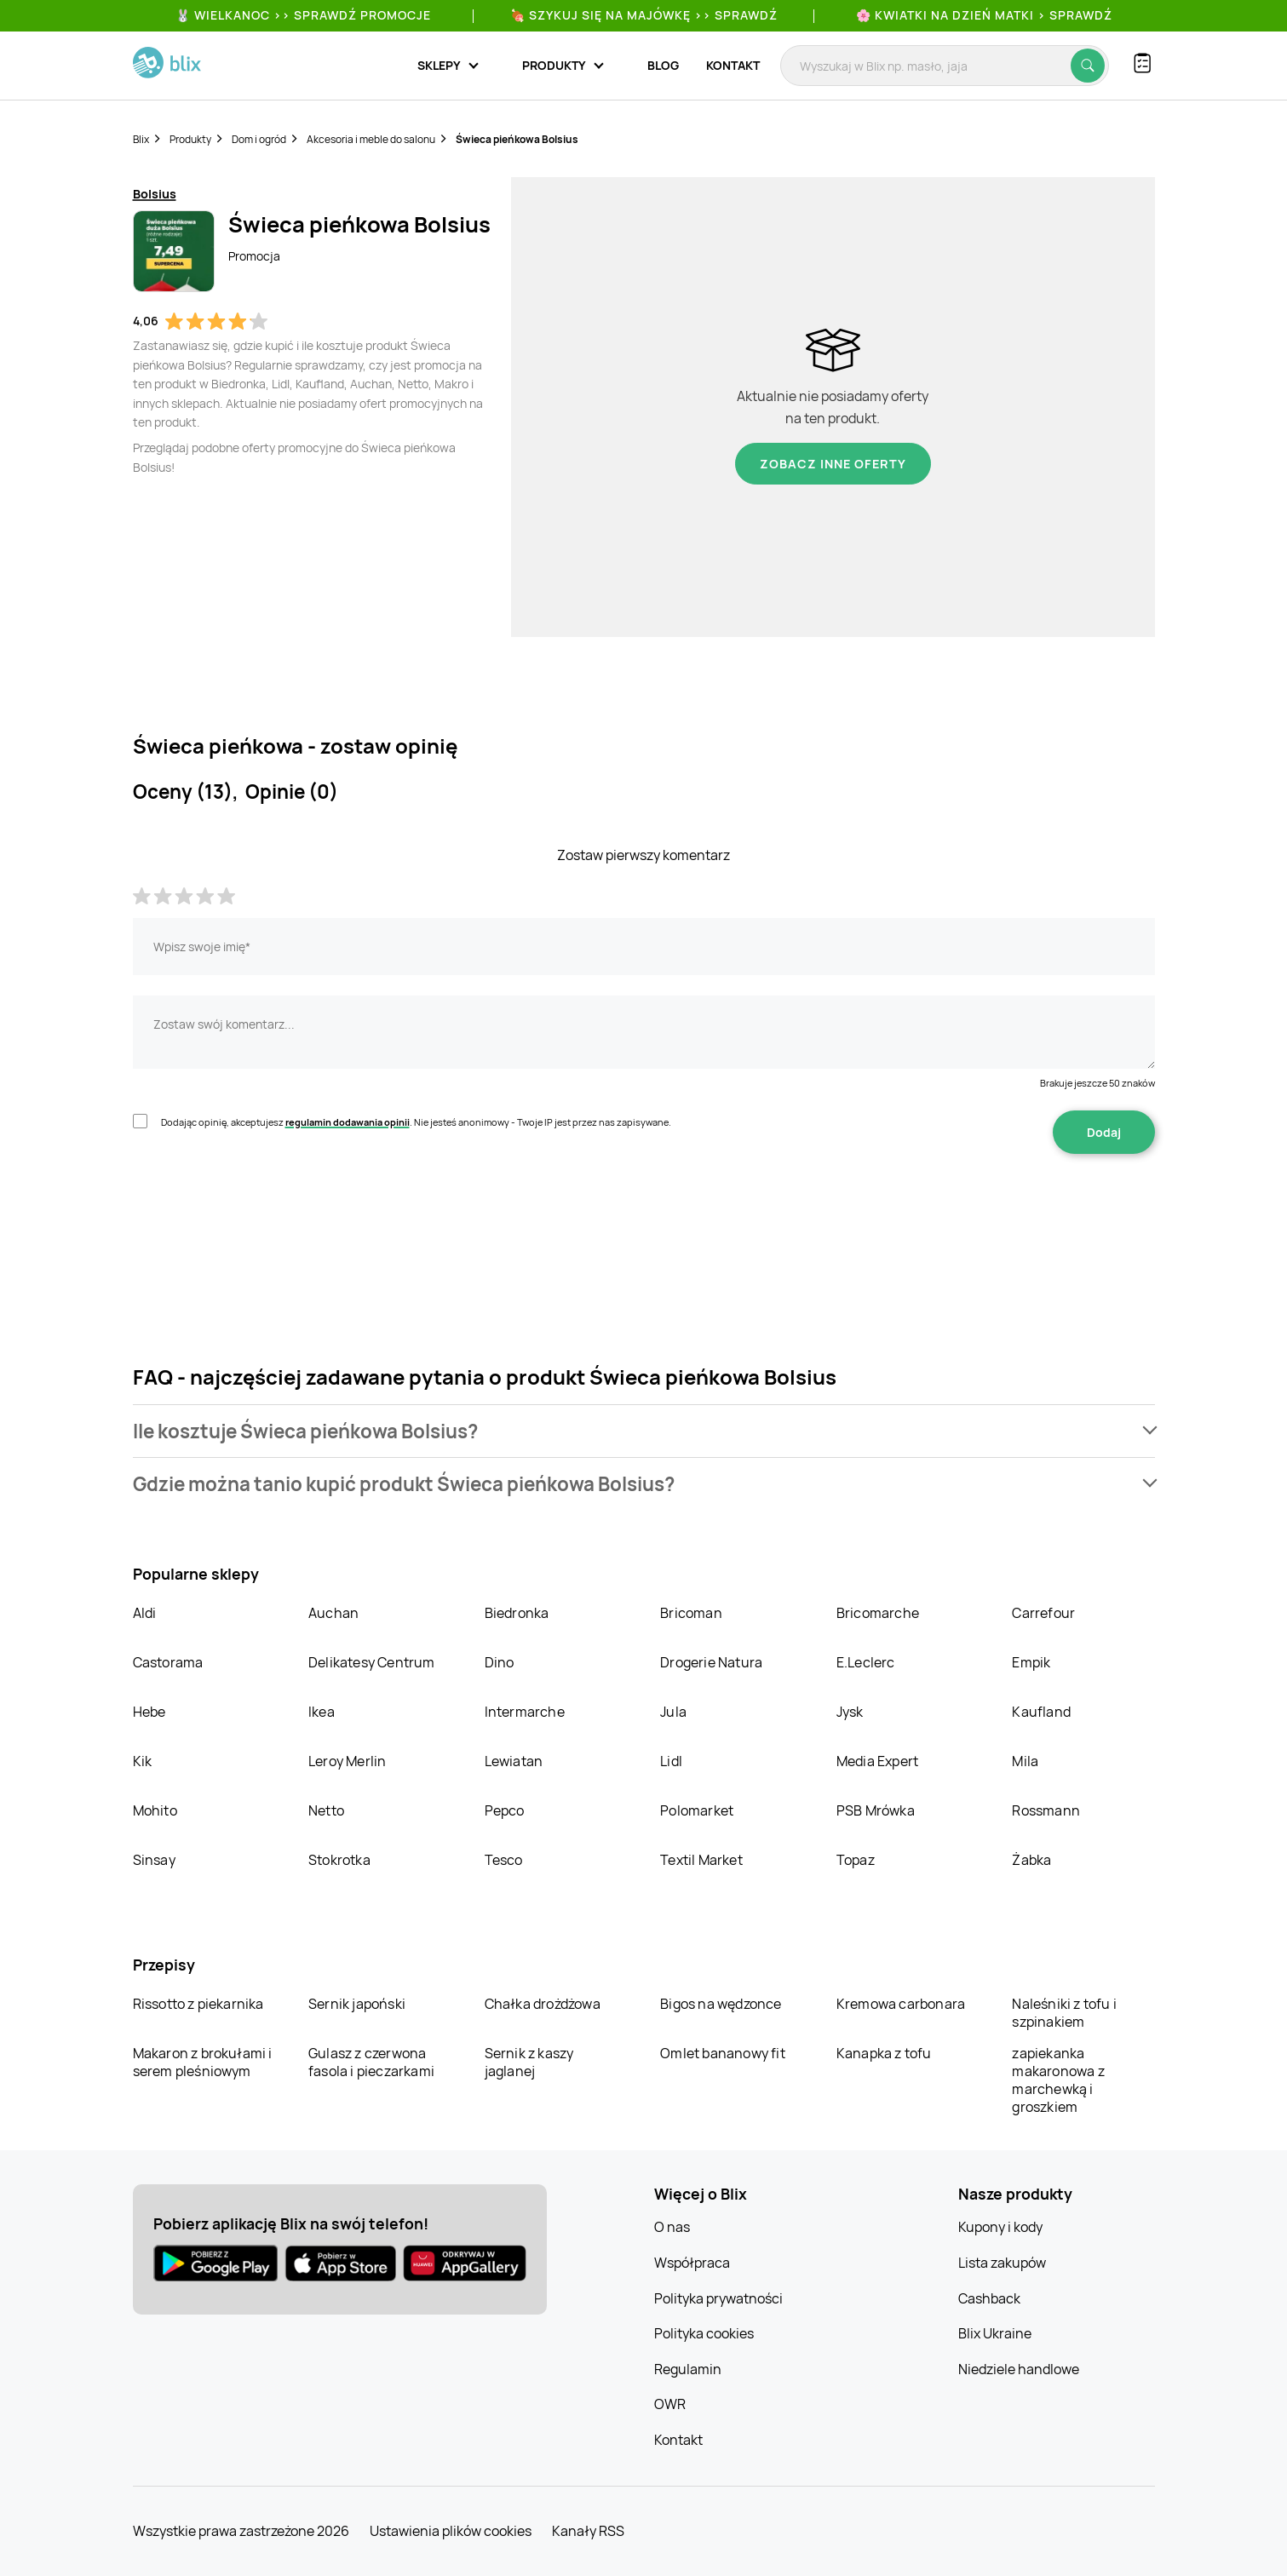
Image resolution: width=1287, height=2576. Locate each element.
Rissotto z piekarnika (198, 2003)
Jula (673, 1711)
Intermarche (525, 1711)
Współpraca (692, 2262)
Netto (326, 1810)
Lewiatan (514, 1761)
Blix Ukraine (994, 2333)
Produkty (190, 139)
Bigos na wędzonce (720, 2003)
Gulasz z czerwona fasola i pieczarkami (371, 2062)
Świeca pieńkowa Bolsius (517, 139)
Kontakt (733, 65)
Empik (1031, 1662)
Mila (1025, 1761)
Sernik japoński (356, 2003)
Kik (142, 1761)
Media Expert (877, 1761)
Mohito (155, 1810)
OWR (670, 2404)
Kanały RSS (588, 2530)
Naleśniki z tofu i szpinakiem (1064, 2012)
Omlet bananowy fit (722, 2053)
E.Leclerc (865, 1662)
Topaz (855, 1859)
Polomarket (696, 1810)
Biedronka (517, 1613)
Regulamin (687, 2369)
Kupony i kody (1000, 2226)
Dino (499, 1662)
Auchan (333, 1613)
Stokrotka (339, 1859)
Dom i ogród (259, 139)
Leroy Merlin (347, 1761)
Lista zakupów (1002, 2262)
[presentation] (262, 1207)
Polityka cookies (704, 2333)
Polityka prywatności (718, 2298)
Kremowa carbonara (900, 2003)
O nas (672, 2226)
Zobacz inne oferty (833, 464)
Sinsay (154, 1859)
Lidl (671, 1761)
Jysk (850, 1711)
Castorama (168, 1662)
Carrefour (1043, 1613)
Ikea (321, 1711)
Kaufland (1041, 1711)
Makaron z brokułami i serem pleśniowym (203, 2062)
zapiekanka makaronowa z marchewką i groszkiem (1058, 2080)
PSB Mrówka (875, 1810)
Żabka (1031, 1859)
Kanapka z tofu (884, 2053)
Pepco (505, 1810)
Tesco (504, 1859)
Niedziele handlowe (1018, 2369)
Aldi (145, 1613)
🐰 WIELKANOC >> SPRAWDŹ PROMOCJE (303, 15)
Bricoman (691, 1613)
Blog (663, 65)
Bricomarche (877, 1613)
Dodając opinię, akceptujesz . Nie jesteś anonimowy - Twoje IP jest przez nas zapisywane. (416, 1122)
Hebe (149, 1711)
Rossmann (1046, 1810)
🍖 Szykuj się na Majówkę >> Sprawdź (644, 15)
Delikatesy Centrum (371, 1662)
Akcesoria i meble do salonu (371, 139)
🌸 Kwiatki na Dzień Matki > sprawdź (984, 15)
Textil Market (701, 1859)
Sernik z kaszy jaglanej (529, 2062)
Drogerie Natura (711, 1662)
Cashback (989, 2298)
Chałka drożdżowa (542, 2003)
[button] (644, 1431)
